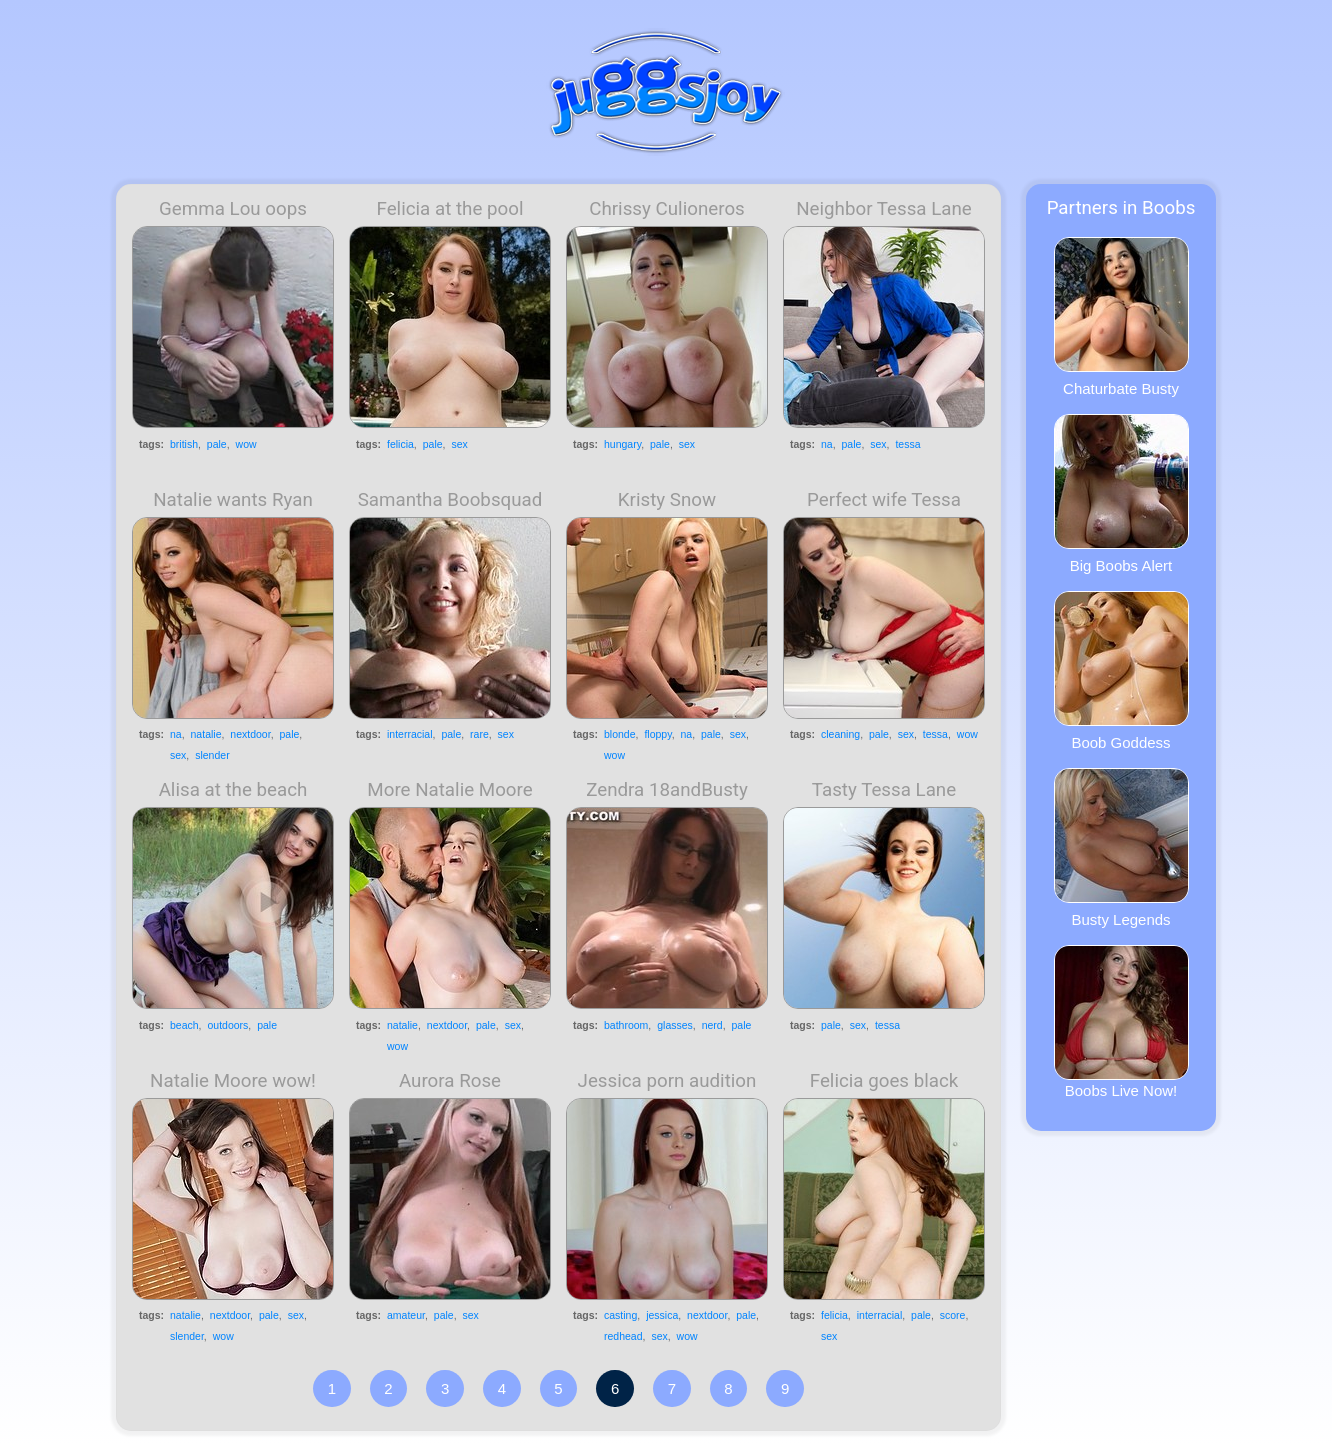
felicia (400, 444)
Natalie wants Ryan (233, 500)
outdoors (227, 1025)
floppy (657, 734)
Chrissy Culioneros (667, 209)
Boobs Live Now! (1121, 1022)
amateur (406, 1315)
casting (620, 1315)
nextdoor (250, 734)
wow (246, 444)
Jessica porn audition (667, 1081)
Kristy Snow (667, 500)
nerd (712, 1025)
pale (217, 444)
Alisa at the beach (233, 790)
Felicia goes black (884, 1081)
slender (212, 755)
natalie (206, 734)
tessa (907, 444)
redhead (623, 1336)
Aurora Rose (450, 1081)
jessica (662, 1315)
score (953, 1315)
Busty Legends (1121, 848)
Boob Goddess (1121, 671)
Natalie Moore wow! (233, 1081)
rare (479, 734)
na (827, 444)
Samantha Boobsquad (450, 500)
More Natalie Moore (449, 790)
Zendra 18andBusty (667, 790)
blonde (620, 734)
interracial (410, 734)
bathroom (626, 1025)
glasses (675, 1025)
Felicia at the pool (450, 209)
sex (459, 444)
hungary (622, 444)
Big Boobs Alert (1121, 494)
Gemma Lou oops (233, 209)
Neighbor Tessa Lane (884, 209)
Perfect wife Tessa (884, 500)
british (184, 444)
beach (184, 1025)
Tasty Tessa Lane (884, 790)
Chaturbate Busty (1121, 317)
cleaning (840, 734)
